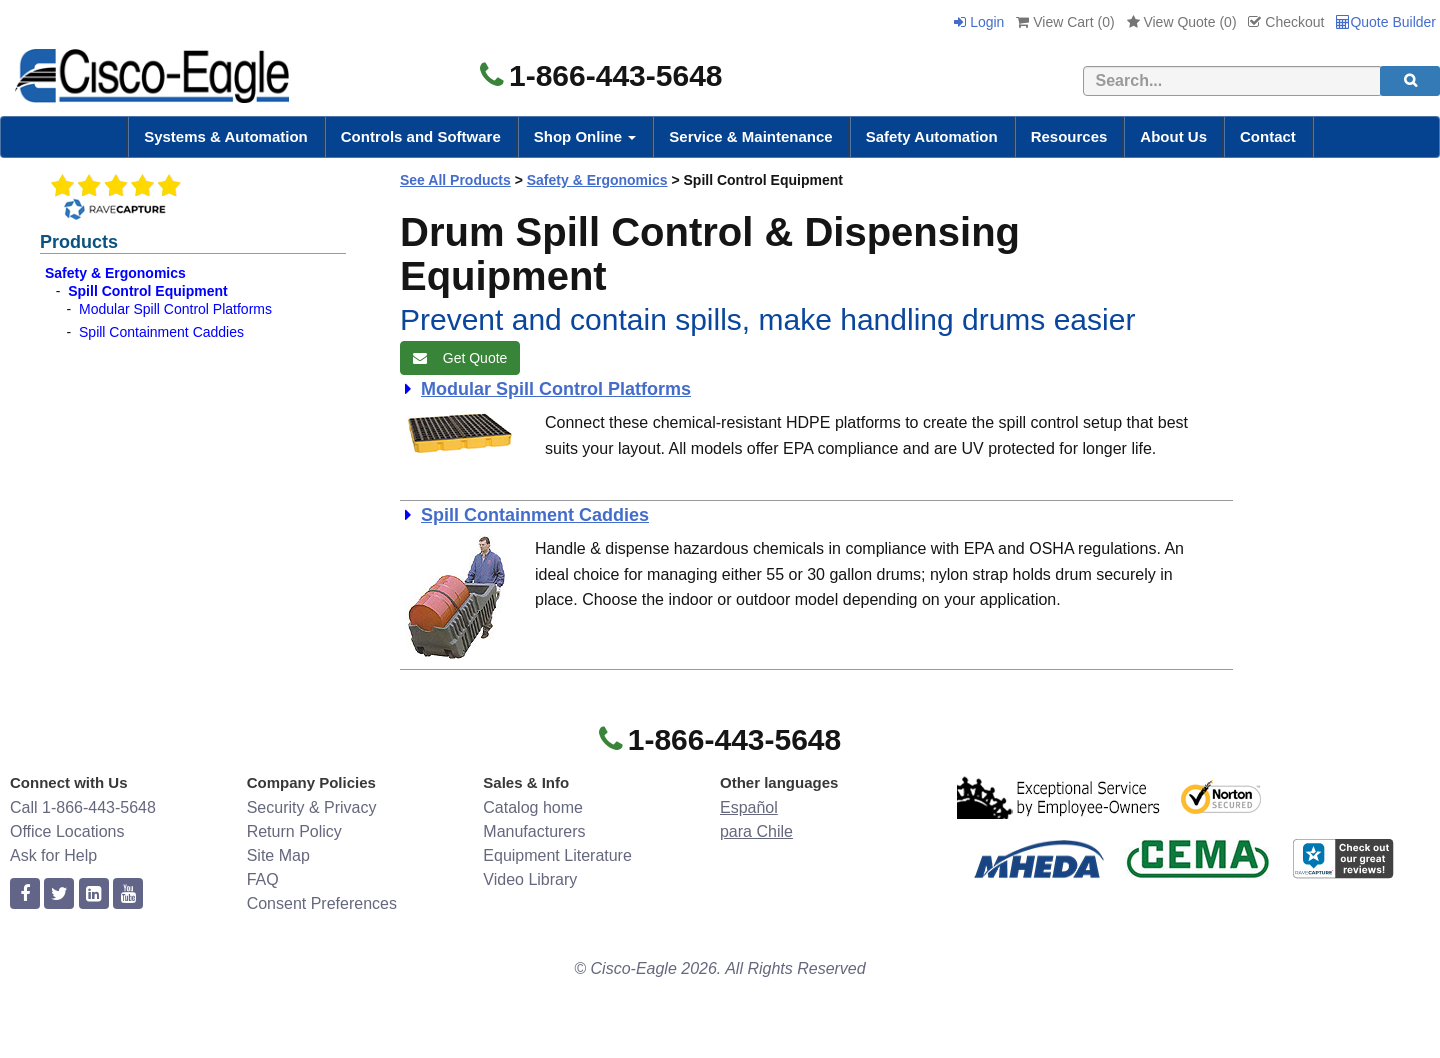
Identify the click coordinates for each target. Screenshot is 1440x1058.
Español (749, 807)
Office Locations (67, 831)
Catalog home (533, 807)
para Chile (756, 831)
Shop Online (585, 136)
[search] (1410, 81)
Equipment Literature (557, 855)
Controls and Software (421, 136)
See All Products (455, 180)
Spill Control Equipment (147, 291)
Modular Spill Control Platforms (175, 309)
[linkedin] (94, 894)
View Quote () (1182, 22)
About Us (1173, 136)
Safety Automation (932, 136)
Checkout (1286, 22)
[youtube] (128, 894)
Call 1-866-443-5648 (83, 807)
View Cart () (1065, 22)
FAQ (263, 879)
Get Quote (460, 358)
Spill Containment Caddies (161, 332)
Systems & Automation (226, 136)
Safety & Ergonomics (115, 273)
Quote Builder (1386, 22)
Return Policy (294, 831)
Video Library (530, 879)
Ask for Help (53, 855)
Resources (1069, 136)
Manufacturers (534, 831)
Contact (1268, 136)
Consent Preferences (322, 903)
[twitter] (59, 894)
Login (979, 22)
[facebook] (25, 894)
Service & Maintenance (750, 136)
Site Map (278, 855)
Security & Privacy (312, 807)
